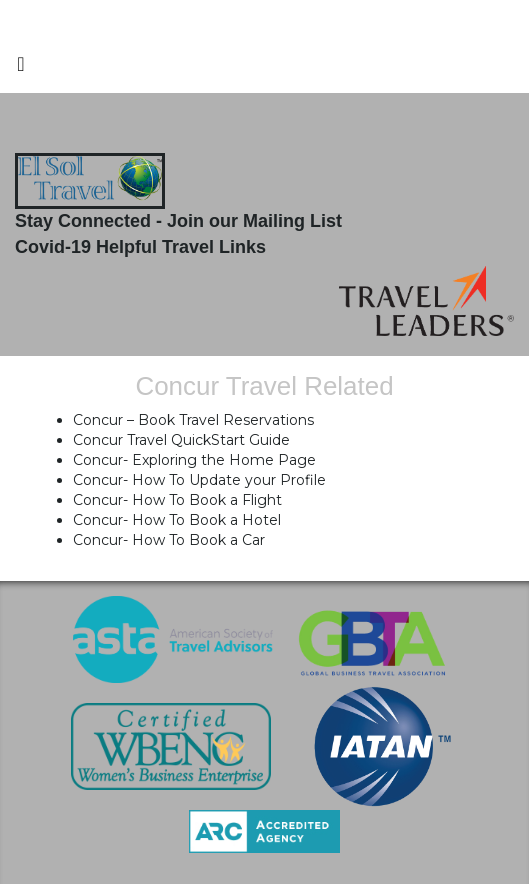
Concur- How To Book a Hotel (177, 520)
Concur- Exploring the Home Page (194, 460)
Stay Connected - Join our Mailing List (178, 221)
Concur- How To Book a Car (169, 540)
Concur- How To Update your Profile (199, 480)
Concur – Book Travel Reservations (193, 420)
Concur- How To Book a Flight (177, 500)
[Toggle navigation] (21, 69)
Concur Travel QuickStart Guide (181, 440)
